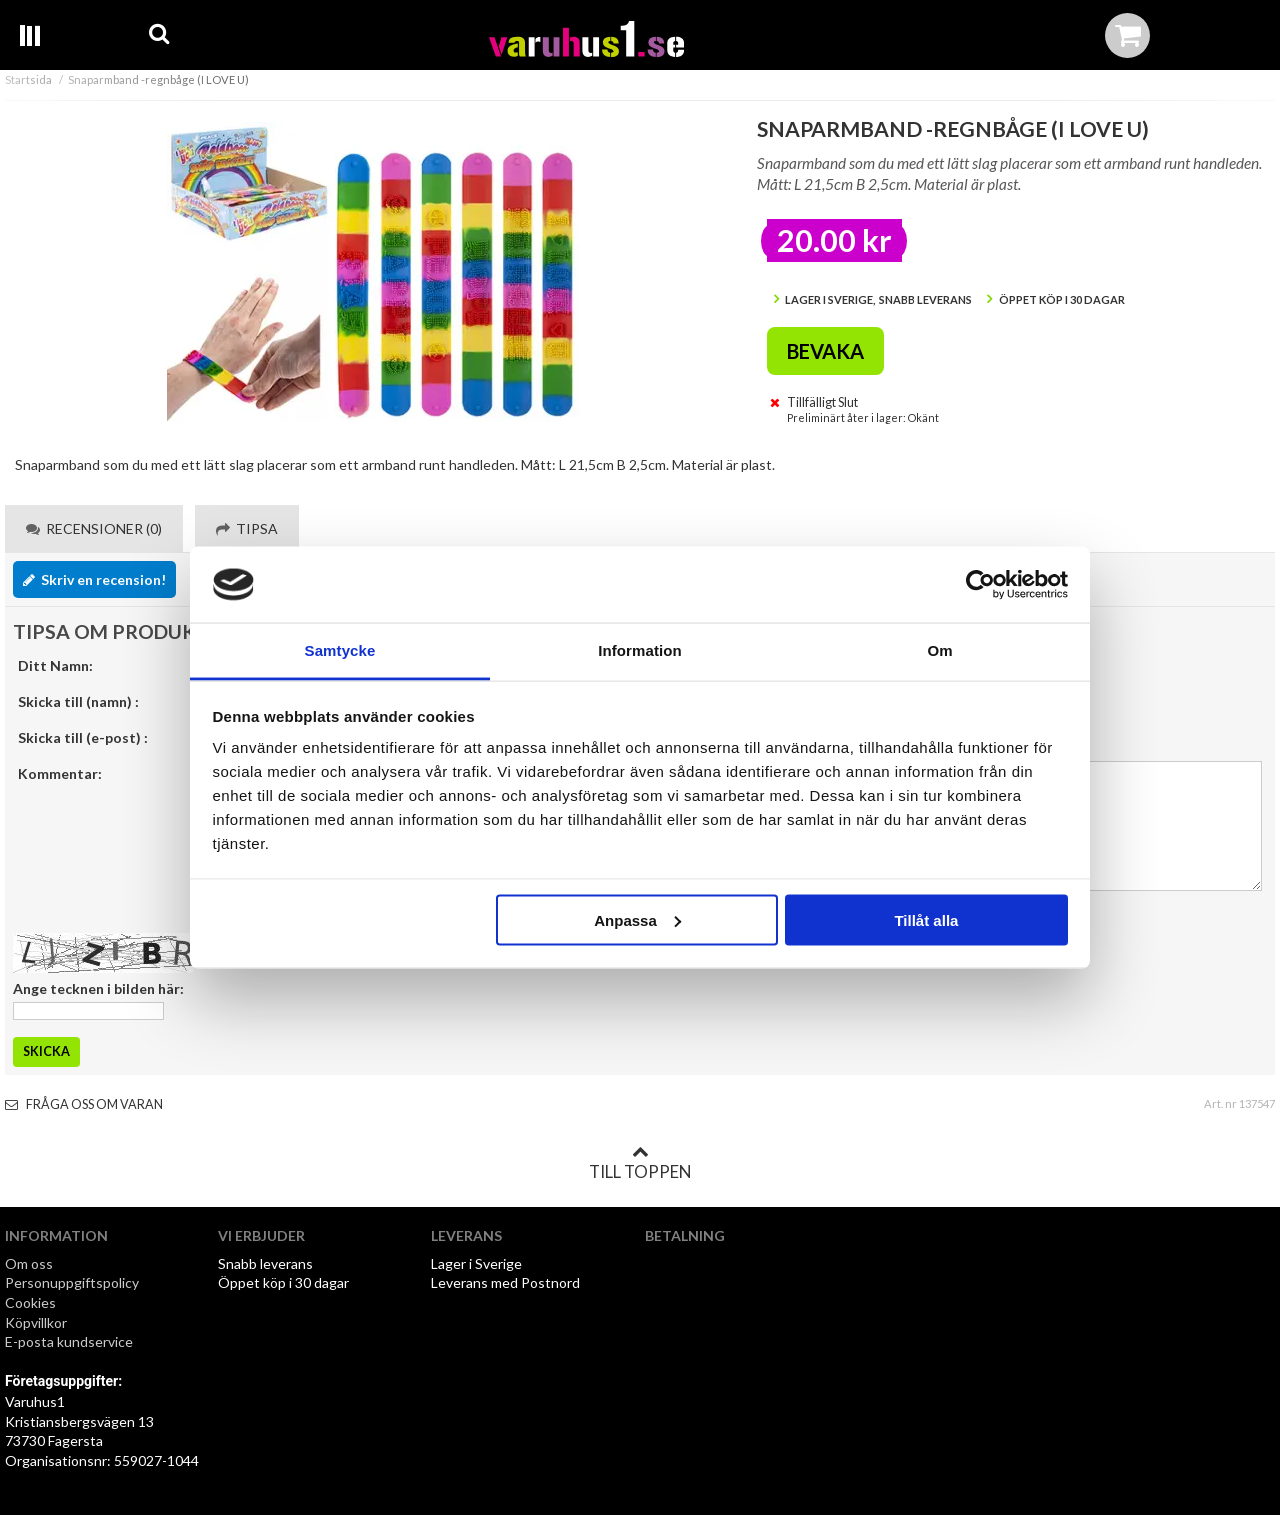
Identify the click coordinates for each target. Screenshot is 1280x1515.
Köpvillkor (36, 1322)
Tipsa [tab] (247, 528)
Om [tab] (939, 650)
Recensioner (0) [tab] (94, 528)
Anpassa (637, 919)
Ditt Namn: (55, 665)
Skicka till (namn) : (78, 701)
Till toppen (640, 1163)
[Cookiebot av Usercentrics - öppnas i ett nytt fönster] (980, 585)
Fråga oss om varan (84, 1104)
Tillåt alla (926, 919)
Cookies (30, 1302)
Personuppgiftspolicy (72, 1282)
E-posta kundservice (70, 1341)
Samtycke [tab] (340, 650)
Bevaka (825, 351)
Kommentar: (60, 773)
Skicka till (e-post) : (83, 737)
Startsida (28, 79)
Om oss (29, 1263)
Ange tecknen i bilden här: (98, 988)
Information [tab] (640, 650)
